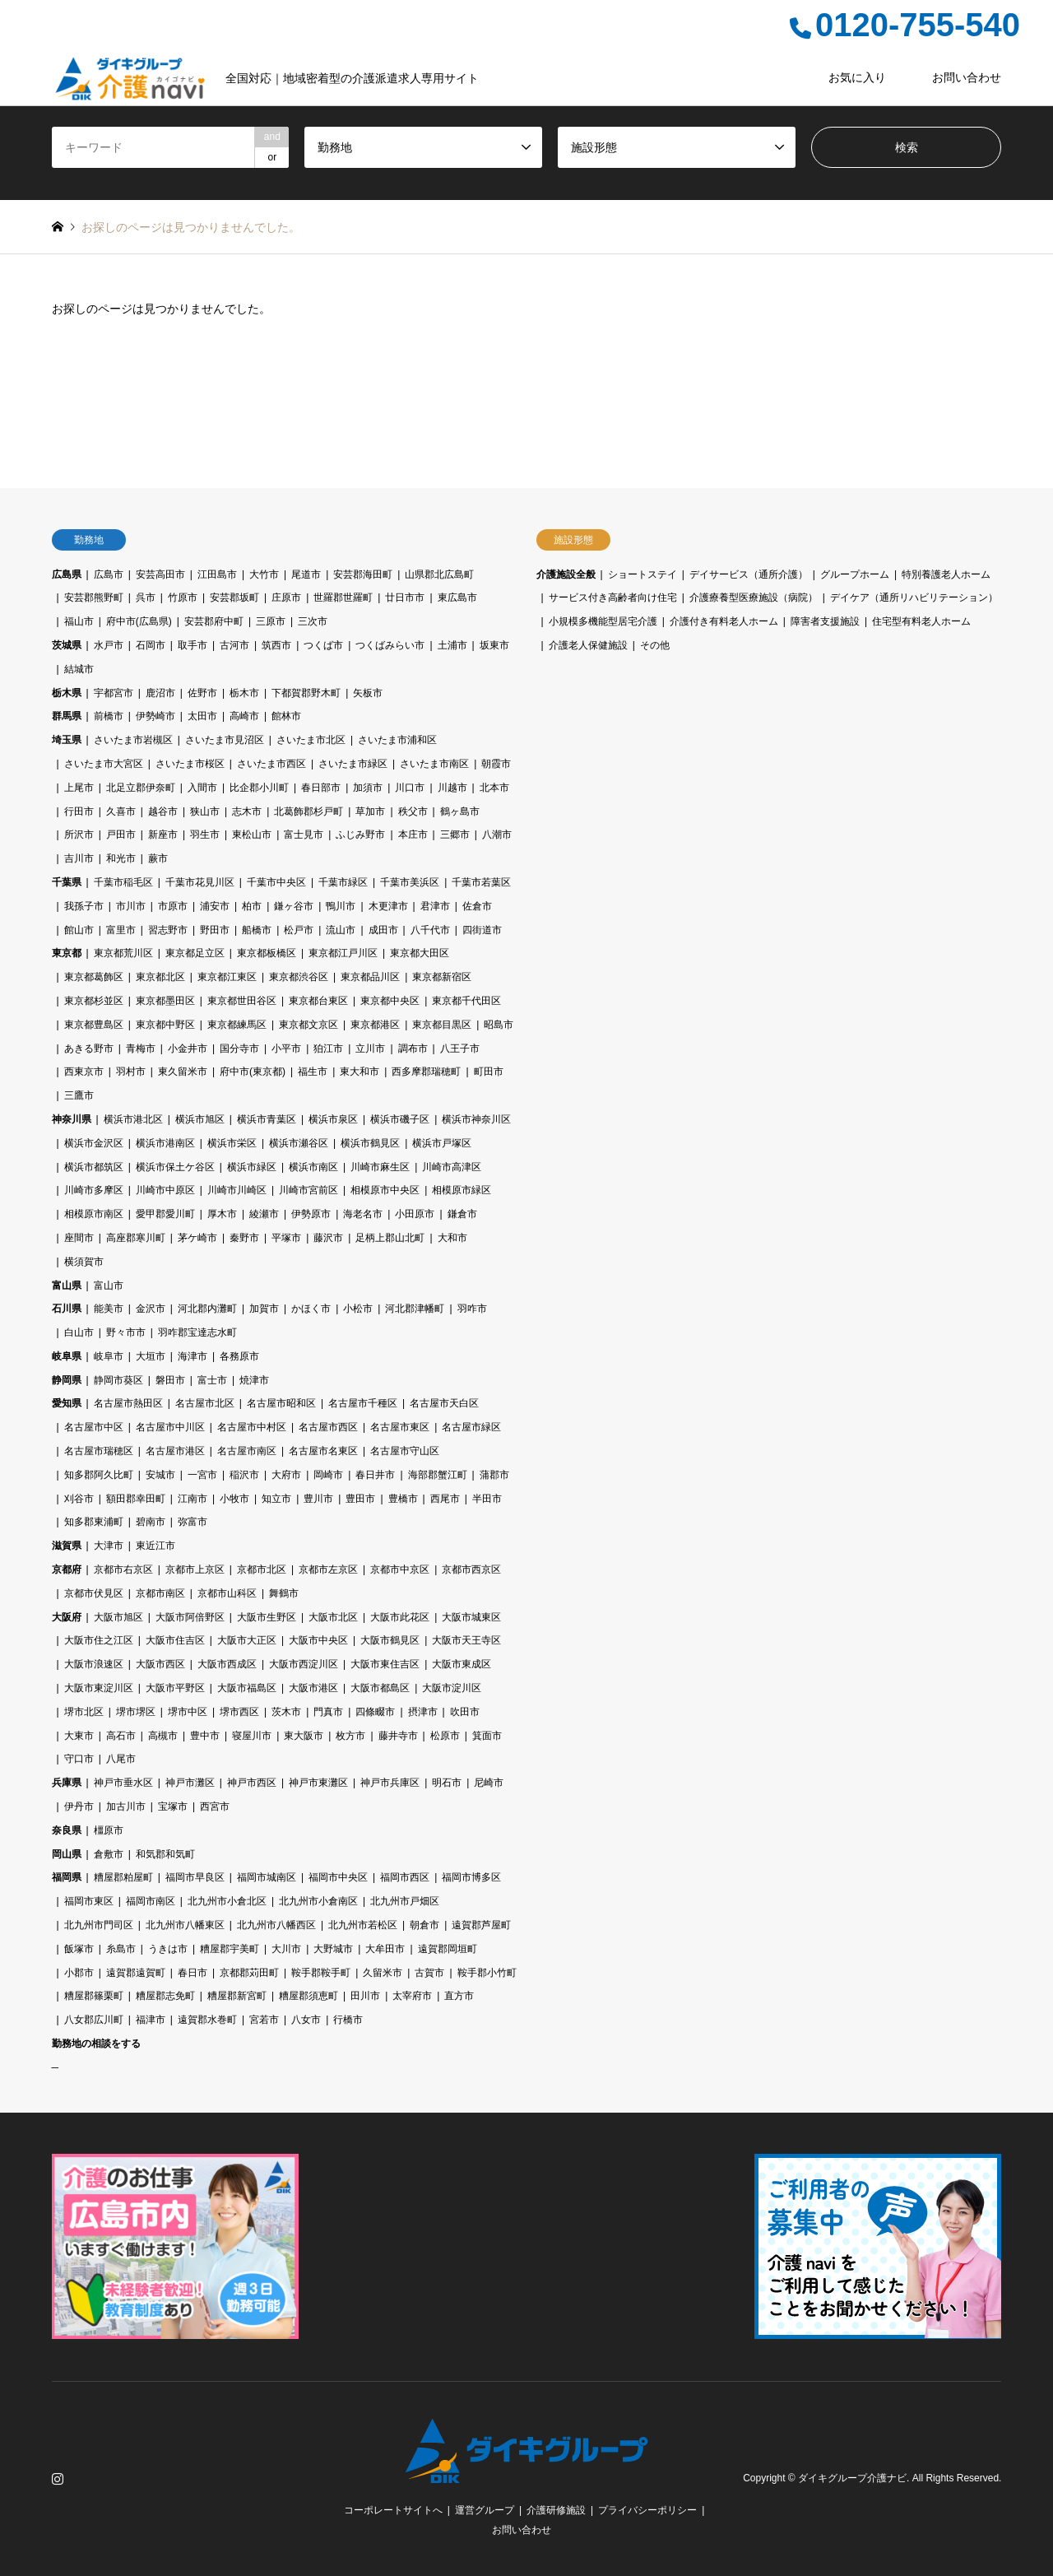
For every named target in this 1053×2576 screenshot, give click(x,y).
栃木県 (66, 693)
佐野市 (202, 693)
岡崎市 (328, 1475)
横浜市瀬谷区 (298, 1143)
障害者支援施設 (825, 621)
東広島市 (457, 597)
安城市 (160, 1475)
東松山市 (251, 834)
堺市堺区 (135, 1712)
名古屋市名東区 (323, 1451)
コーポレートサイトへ (393, 2510)
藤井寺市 (398, 1735)
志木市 (247, 811)
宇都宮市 (113, 693)
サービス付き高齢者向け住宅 (613, 597)
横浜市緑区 (251, 1167)
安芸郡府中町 (214, 621)
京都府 (66, 1569)
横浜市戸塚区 (441, 1143)
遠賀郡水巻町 (207, 2019)
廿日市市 (404, 597)
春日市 (192, 1972)
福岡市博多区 (471, 1877)
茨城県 (66, 645)
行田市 (79, 811)
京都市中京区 (399, 1569)
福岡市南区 (150, 1901)
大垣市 (150, 1356)
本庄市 (413, 834)
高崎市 (244, 716)
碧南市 (150, 1521)
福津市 (150, 2019)
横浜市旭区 (200, 1119)
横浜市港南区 (165, 1143)
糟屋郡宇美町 (229, 1949)
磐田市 (170, 1380)
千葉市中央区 (276, 882)
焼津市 (254, 1380)
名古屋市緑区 (471, 1427)
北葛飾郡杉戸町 (308, 811)
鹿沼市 (160, 693)
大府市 (286, 1475)
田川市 (365, 1996)
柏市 (252, 906)
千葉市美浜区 (409, 882)
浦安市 (215, 906)
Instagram (57, 2478)
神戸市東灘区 (318, 1782)
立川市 (370, 1048)
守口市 (79, 1759)
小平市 (286, 1048)
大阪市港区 (313, 1688)
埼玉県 (66, 740)
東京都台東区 (318, 1001)
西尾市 (445, 1498)
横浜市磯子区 (399, 1119)
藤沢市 (328, 1238)
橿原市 (108, 1830)
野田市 (215, 930)
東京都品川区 (370, 977)
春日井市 (375, 1475)
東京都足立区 (195, 953)
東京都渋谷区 (298, 977)
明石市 (447, 1782)
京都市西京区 (471, 1569)
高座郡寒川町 (135, 1238)
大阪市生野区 (266, 1617)
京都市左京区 (328, 1569)
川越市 (452, 787)
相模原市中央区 (385, 1190)
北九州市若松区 (362, 1925)
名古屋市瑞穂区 (98, 1451)
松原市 (445, 1735)
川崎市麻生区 (380, 1167)
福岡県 (66, 1877)
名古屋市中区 (93, 1427)
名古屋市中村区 (251, 1427)
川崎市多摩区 (93, 1190)
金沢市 (150, 1308)
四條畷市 (375, 1712)
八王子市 (460, 1048)
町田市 (488, 1071)
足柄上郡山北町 (389, 1238)
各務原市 (239, 1356)
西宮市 (215, 1806)
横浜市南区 (313, 1167)
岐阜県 (66, 1356)
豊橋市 (403, 1498)
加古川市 (126, 1806)
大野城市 (333, 1949)
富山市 (108, 1285)
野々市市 (126, 1332)
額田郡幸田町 (135, 1498)
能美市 (108, 1308)
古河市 (234, 645)
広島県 (66, 574)
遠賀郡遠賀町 (135, 1972)
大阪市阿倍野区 (190, 1617)
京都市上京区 (195, 1569)
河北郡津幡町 (414, 1308)
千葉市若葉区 (481, 882)
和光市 (121, 858)
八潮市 (497, 834)
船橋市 (256, 930)
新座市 (163, 834)
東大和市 (359, 1071)
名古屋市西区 (328, 1427)
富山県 (66, 1285)
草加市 (370, 811)
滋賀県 (66, 1545)
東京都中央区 (390, 1001)
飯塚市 (79, 1949)
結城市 (79, 669)
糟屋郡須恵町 (308, 1996)
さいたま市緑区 (352, 764)
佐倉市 (477, 906)
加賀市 (264, 1308)
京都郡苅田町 (249, 1972)
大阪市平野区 (175, 1688)
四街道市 (482, 930)
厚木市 (222, 1214)
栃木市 (244, 693)
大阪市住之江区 (98, 1640)
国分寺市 (239, 1048)
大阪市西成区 (227, 1664)
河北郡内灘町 (207, 1308)
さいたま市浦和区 (397, 740)
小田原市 (414, 1214)
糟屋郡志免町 (165, 1996)
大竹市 (264, 574)
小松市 (358, 1308)
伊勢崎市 (155, 716)
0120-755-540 (903, 25)
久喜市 (121, 811)
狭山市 (205, 811)
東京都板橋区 (266, 953)
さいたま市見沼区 (224, 740)
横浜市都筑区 (93, 1167)
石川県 (66, 1308)
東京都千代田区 (466, 1001)
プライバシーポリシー (647, 2510)
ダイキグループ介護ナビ (852, 2478)
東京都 (66, 953)
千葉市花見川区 (199, 882)
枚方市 (350, 1735)
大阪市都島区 (380, 1688)
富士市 (212, 1380)
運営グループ (484, 2510)
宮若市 (264, 2019)
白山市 (79, 1332)
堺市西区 (239, 1712)
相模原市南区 (93, 1214)
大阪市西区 (160, 1664)
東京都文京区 (308, 1024)
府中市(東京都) (252, 1071)
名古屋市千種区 (362, 1403)
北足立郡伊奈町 (140, 787)
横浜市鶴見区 (370, 1143)
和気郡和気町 (165, 1854)
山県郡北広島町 (439, 574)
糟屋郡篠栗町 (93, 1996)
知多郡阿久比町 (98, 1475)
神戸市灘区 (190, 1782)
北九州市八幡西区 (276, 1925)
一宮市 (202, 1475)
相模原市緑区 (461, 1190)
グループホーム (854, 574)
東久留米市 (182, 1071)
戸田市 (121, 834)
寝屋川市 (251, 1735)
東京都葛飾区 (93, 977)
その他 (655, 645)
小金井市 (187, 1048)
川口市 (409, 787)
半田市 (487, 1498)
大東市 (79, 1735)
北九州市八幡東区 (185, 1925)
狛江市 (328, 1048)
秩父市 (413, 811)
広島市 (108, 574)
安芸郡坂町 (234, 597)
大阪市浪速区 (93, 1664)
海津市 (192, 1356)
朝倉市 (424, 1925)
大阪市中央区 (318, 1640)
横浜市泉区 (333, 1119)
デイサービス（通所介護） (748, 574)
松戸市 (298, 930)
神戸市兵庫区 (390, 1782)
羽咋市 (472, 1308)
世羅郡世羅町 (343, 597)
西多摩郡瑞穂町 (426, 1071)
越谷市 (163, 811)
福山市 (79, 621)
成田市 (383, 930)
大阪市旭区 (118, 1617)
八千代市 (430, 930)
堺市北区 (84, 1712)
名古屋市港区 (175, 1451)
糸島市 (121, 1949)
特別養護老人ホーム (946, 574)
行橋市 (348, 2019)
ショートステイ (642, 574)
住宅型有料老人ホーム (921, 621)
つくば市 (323, 645)
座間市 (79, 1238)
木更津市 (388, 906)
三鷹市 (79, 1095)
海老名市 (363, 1214)
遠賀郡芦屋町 (481, 1925)
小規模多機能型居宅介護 (603, 621)
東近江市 (155, 1545)
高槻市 (163, 1735)
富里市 (121, 930)
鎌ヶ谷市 (293, 906)
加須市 (368, 787)
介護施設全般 (566, 574)
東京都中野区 (165, 1024)
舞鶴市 (284, 1593)
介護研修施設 (556, 2510)
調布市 (413, 1048)
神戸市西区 (251, 1782)
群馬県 (66, 716)
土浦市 (452, 645)
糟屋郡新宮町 (237, 1996)
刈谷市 (79, 1498)
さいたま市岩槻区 (133, 740)
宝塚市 (173, 1806)
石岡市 (150, 645)
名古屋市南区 (246, 1451)
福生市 (312, 1071)
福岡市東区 (89, 1901)
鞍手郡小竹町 (487, 1972)
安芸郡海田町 (362, 574)
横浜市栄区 (232, 1143)
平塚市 (286, 1238)
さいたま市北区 (311, 740)
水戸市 (108, 645)
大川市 (286, 1949)
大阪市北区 (333, 1617)
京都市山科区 (227, 1593)
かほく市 (311, 1308)
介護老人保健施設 (588, 645)
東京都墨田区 (165, 1001)
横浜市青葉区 (266, 1119)
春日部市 (321, 787)
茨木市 (286, 1712)
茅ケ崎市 (197, 1238)
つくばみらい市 (389, 645)
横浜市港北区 (133, 1119)
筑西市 (276, 645)
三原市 (270, 621)
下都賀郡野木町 (306, 693)
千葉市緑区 (343, 882)
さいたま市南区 (434, 764)
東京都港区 (375, 1024)
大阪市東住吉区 (385, 1664)
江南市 (192, 1498)
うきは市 (168, 1949)
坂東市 (494, 645)
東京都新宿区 (441, 977)
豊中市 (205, 1735)
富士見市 (303, 834)
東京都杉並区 (93, 1001)
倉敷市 (108, 1854)
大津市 (108, 1545)
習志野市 (168, 930)
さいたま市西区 (271, 764)
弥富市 (192, 1521)
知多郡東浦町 (93, 1521)
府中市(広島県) (139, 621)
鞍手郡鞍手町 (320, 1972)
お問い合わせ (966, 77)
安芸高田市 (160, 574)
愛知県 (66, 1403)
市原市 (173, 906)
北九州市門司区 (98, 1925)
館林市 (286, 716)
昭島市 (498, 1024)
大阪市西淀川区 (303, 1664)
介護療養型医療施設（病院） (753, 597)
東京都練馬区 (237, 1024)
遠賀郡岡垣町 (447, 1949)
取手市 (192, 645)
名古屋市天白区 (444, 1403)
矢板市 (368, 693)
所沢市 (79, 834)
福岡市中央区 (338, 1877)
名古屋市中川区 (170, 1427)
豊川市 (318, 1498)
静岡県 (66, 1380)
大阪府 (66, 1617)
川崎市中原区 (165, 1190)
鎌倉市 (462, 1214)
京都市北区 (261, 1569)
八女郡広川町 (93, 2019)
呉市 (145, 597)
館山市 (79, 930)
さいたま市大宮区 (103, 764)
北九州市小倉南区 (318, 1901)
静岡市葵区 (118, 1380)
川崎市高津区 (451, 1167)
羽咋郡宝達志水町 (197, 1332)
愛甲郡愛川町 (165, 1214)
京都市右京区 (123, 1569)
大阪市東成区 (461, 1664)
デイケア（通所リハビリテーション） (914, 597)
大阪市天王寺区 (466, 1640)
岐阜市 (108, 1356)
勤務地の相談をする (96, 2043)
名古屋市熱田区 (128, 1403)
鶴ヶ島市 (460, 811)
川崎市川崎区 (237, 1190)
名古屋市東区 (399, 1427)
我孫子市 (84, 906)
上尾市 (79, 787)
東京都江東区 (227, 977)
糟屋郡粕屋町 (123, 1877)
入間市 (202, 787)
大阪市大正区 (246, 1640)
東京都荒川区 (123, 953)
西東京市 (84, 1071)
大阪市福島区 (246, 1688)
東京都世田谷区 (241, 1001)
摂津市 (423, 1712)
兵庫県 (66, 1782)
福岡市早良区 (195, 1877)
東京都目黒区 (441, 1024)
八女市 (306, 2019)
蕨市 (158, 858)
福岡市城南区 (266, 1877)
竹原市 (182, 597)
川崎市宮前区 (308, 1190)
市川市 (131, 906)
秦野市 (244, 1238)
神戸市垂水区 (123, 1782)
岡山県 (66, 1854)
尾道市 (306, 574)
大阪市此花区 (399, 1617)
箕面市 (487, 1735)
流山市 (340, 930)
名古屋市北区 (204, 1403)
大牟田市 (385, 1949)
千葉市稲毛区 (123, 882)
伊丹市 (79, 1806)
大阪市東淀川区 (98, 1688)
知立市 (276, 1498)
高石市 (121, 1735)
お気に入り (857, 77)
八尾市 (121, 1759)
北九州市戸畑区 (404, 1901)
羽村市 (131, 1071)
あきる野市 (89, 1048)
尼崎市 (488, 1782)
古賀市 (429, 1972)
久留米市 (382, 1972)
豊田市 (360, 1498)
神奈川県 (71, 1119)
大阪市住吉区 (175, 1640)
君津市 (435, 906)
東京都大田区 (419, 953)
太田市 (202, 716)
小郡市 (79, 1972)
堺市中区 (187, 1712)
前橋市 (108, 716)
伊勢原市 (311, 1214)
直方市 (459, 1996)
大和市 (452, 1238)
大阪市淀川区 (451, 1688)
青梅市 (140, 1048)
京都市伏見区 (93, 1593)
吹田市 (465, 1712)
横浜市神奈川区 (476, 1119)
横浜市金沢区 (93, 1143)
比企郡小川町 (259, 787)
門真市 (328, 1712)
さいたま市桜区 (190, 764)
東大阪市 (303, 1735)
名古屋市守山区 (404, 1451)
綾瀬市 (264, 1214)
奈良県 (66, 1830)
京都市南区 (160, 1593)
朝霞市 (496, 764)
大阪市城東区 (471, 1617)
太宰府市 (412, 1996)
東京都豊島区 (93, 1024)
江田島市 (217, 574)
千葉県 (66, 882)
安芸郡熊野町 (93, 597)
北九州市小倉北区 (227, 1901)
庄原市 (286, 597)
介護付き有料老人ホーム (724, 621)
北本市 (494, 787)
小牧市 (234, 1498)
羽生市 (205, 834)
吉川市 (79, 858)
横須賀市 (84, 1261)
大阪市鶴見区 (390, 1640)
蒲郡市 (494, 1475)
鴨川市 (340, 906)
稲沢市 (244, 1475)
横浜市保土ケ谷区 (175, 1167)
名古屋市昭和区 (281, 1403)
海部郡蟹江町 (437, 1475)
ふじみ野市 (360, 834)
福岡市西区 (404, 1877)
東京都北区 (160, 977)
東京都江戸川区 (343, 953)
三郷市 (455, 834)
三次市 (312, 621)
